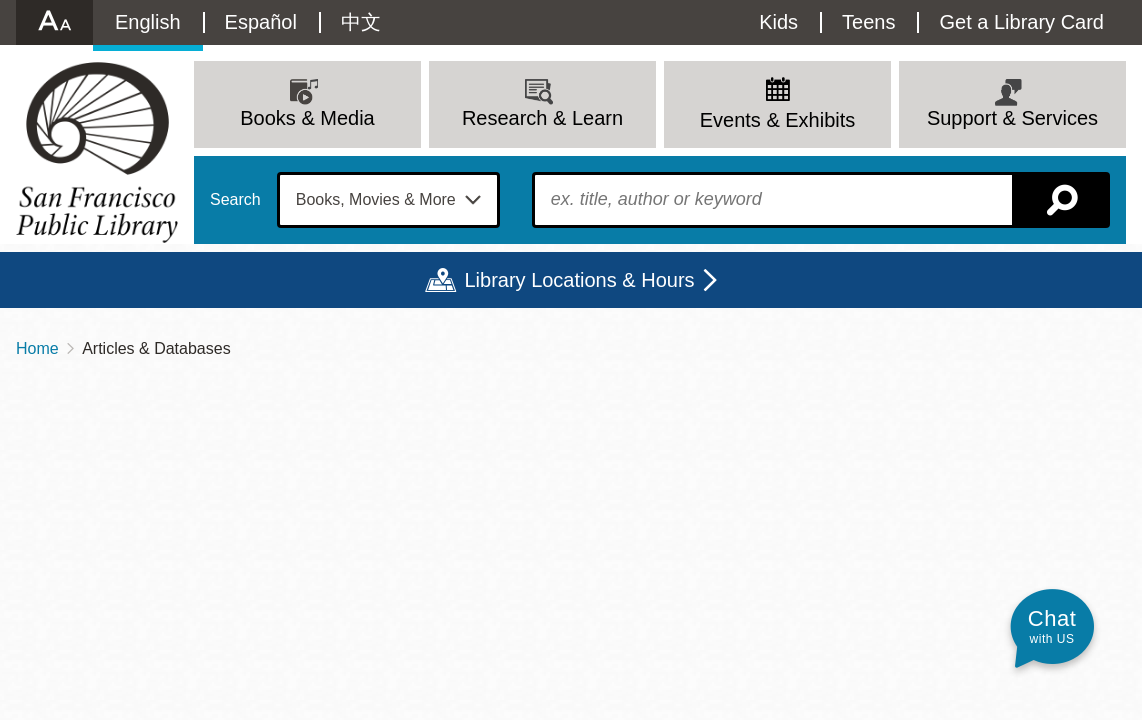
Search (235, 200)
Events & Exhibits (778, 120)
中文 (361, 22)
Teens (868, 22)
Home (37, 348)
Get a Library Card (1021, 22)
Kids (778, 22)
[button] (1052, 626)
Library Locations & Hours (579, 280)
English (148, 22)
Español (261, 22)
